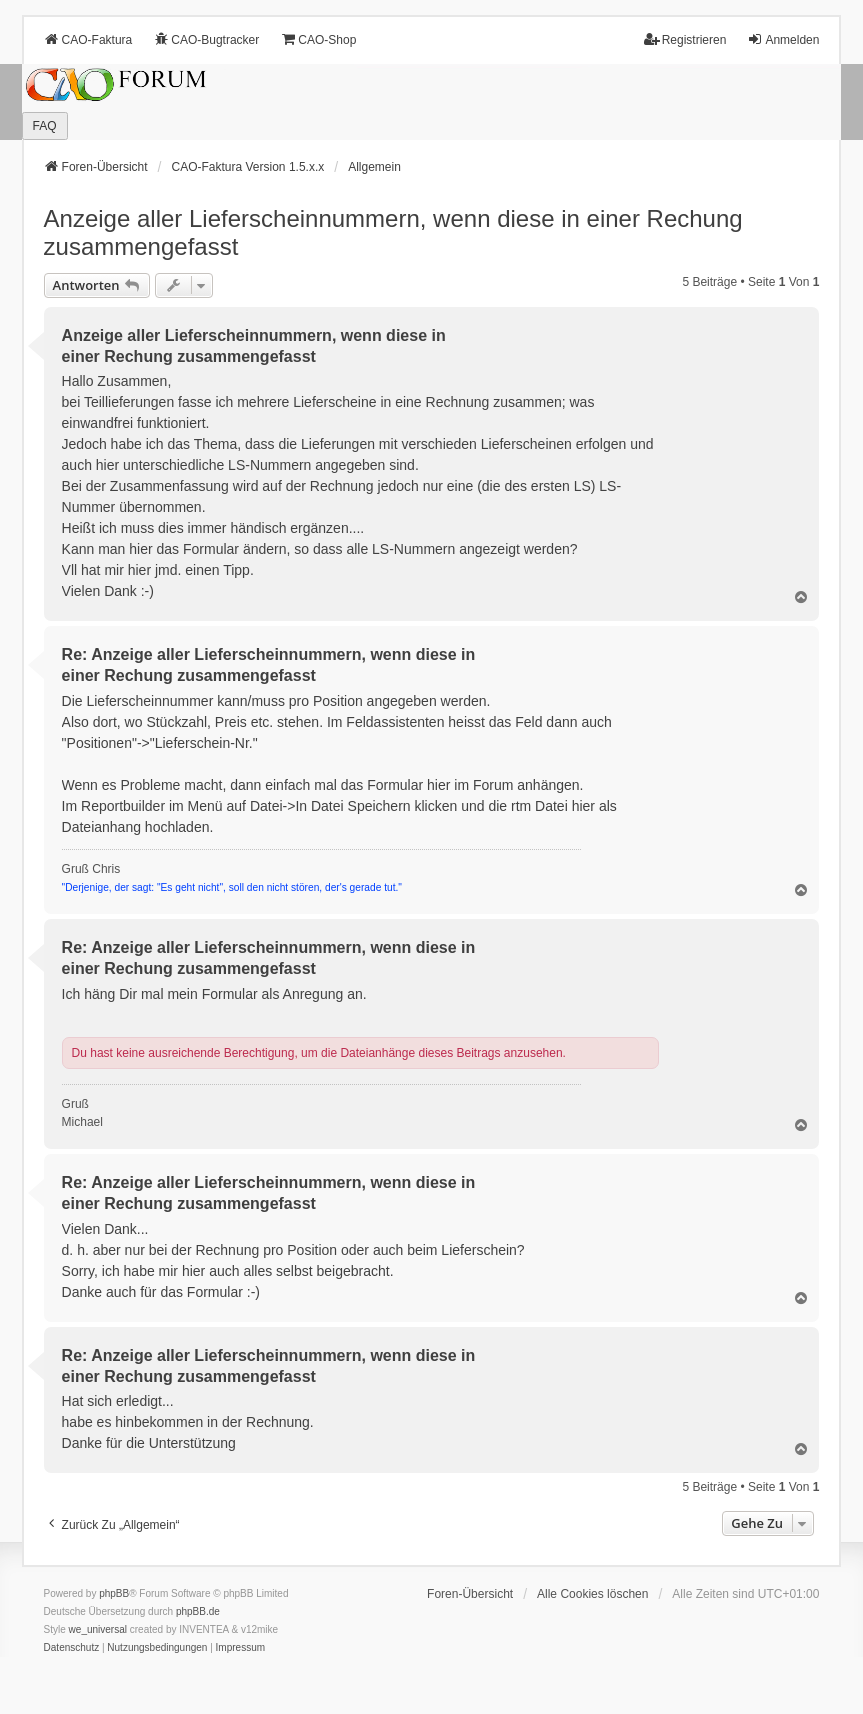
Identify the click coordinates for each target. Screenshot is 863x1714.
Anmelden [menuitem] (783, 39)
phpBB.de (198, 1611)
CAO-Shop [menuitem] (318, 39)
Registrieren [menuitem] (685, 39)
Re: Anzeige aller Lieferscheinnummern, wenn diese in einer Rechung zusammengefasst (269, 665)
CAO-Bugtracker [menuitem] (206, 39)
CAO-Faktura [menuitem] (88, 39)
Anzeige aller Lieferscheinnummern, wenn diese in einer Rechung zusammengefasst (393, 232)
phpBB (114, 1593)
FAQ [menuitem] (45, 126)
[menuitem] (72, 1648)
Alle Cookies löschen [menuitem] (592, 1594)
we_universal (98, 1629)
